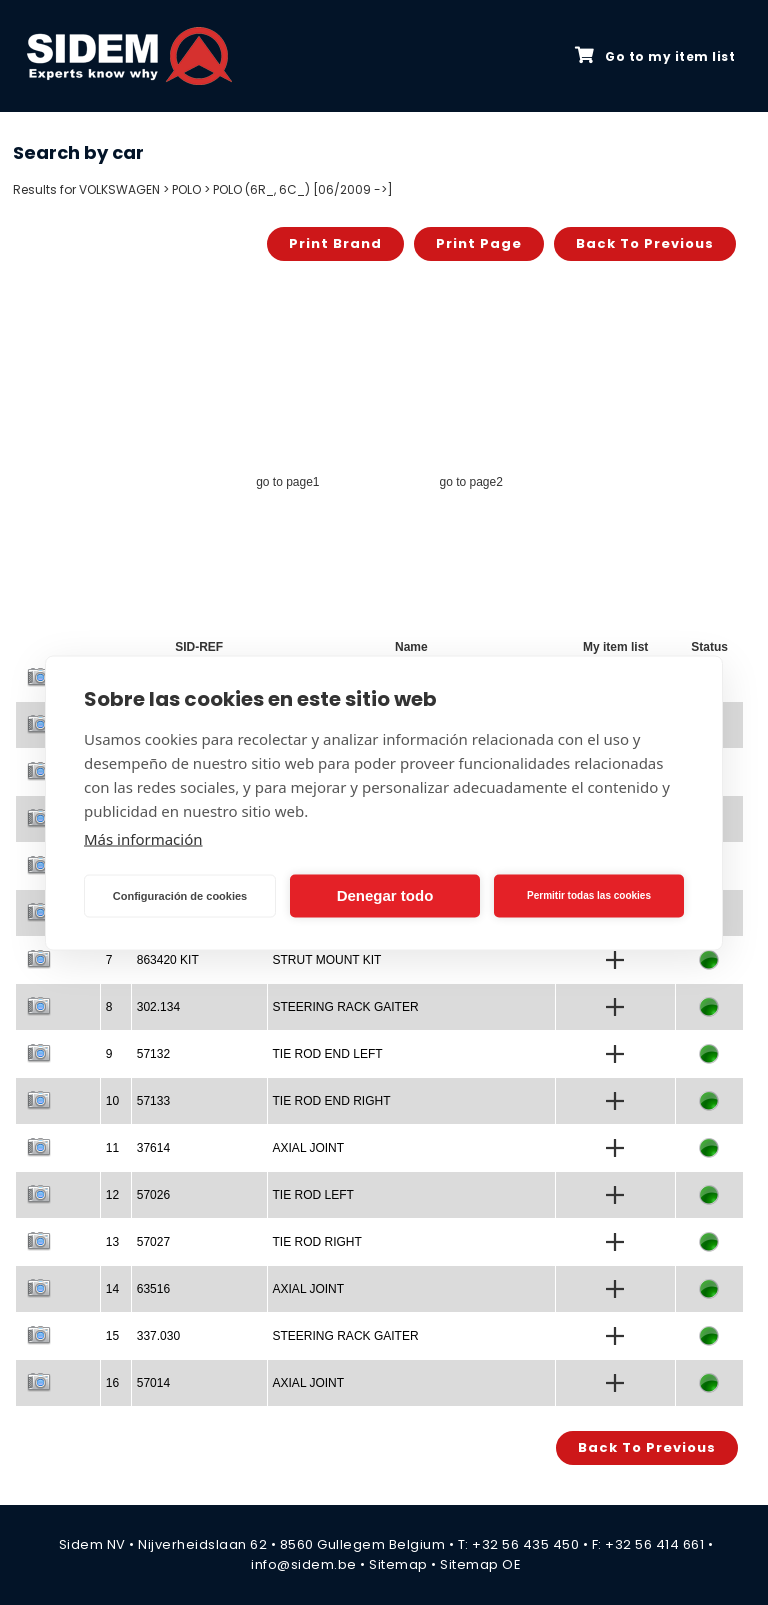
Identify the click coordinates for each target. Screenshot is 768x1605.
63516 (153, 1289)
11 (112, 1148)
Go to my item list (655, 56)
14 (112, 1289)
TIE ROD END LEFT (328, 1054)
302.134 (158, 1007)
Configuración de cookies (180, 896)
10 (112, 1101)
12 (112, 1195)
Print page (479, 243)
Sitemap (398, 1564)
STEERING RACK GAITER (346, 1007)
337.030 (158, 1336)
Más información (143, 838)
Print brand (335, 243)
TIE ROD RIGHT (317, 1242)
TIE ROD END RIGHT (332, 1101)
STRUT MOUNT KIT (327, 960)
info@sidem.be (304, 1564)
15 (112, 1336)
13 (112, 1242)
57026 (153, 1195)
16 (112, 1383)
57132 (153, 1054)
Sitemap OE (480, 1564)
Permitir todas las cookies (589, 895)
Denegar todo (385, 895)
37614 (153, 1148)
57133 (153, 1101)
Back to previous (645, 243)
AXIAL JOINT (309, 1148)
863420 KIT (168, 960)
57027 (153, 1242)
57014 (153, 1383)
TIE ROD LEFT (313, 1195)
